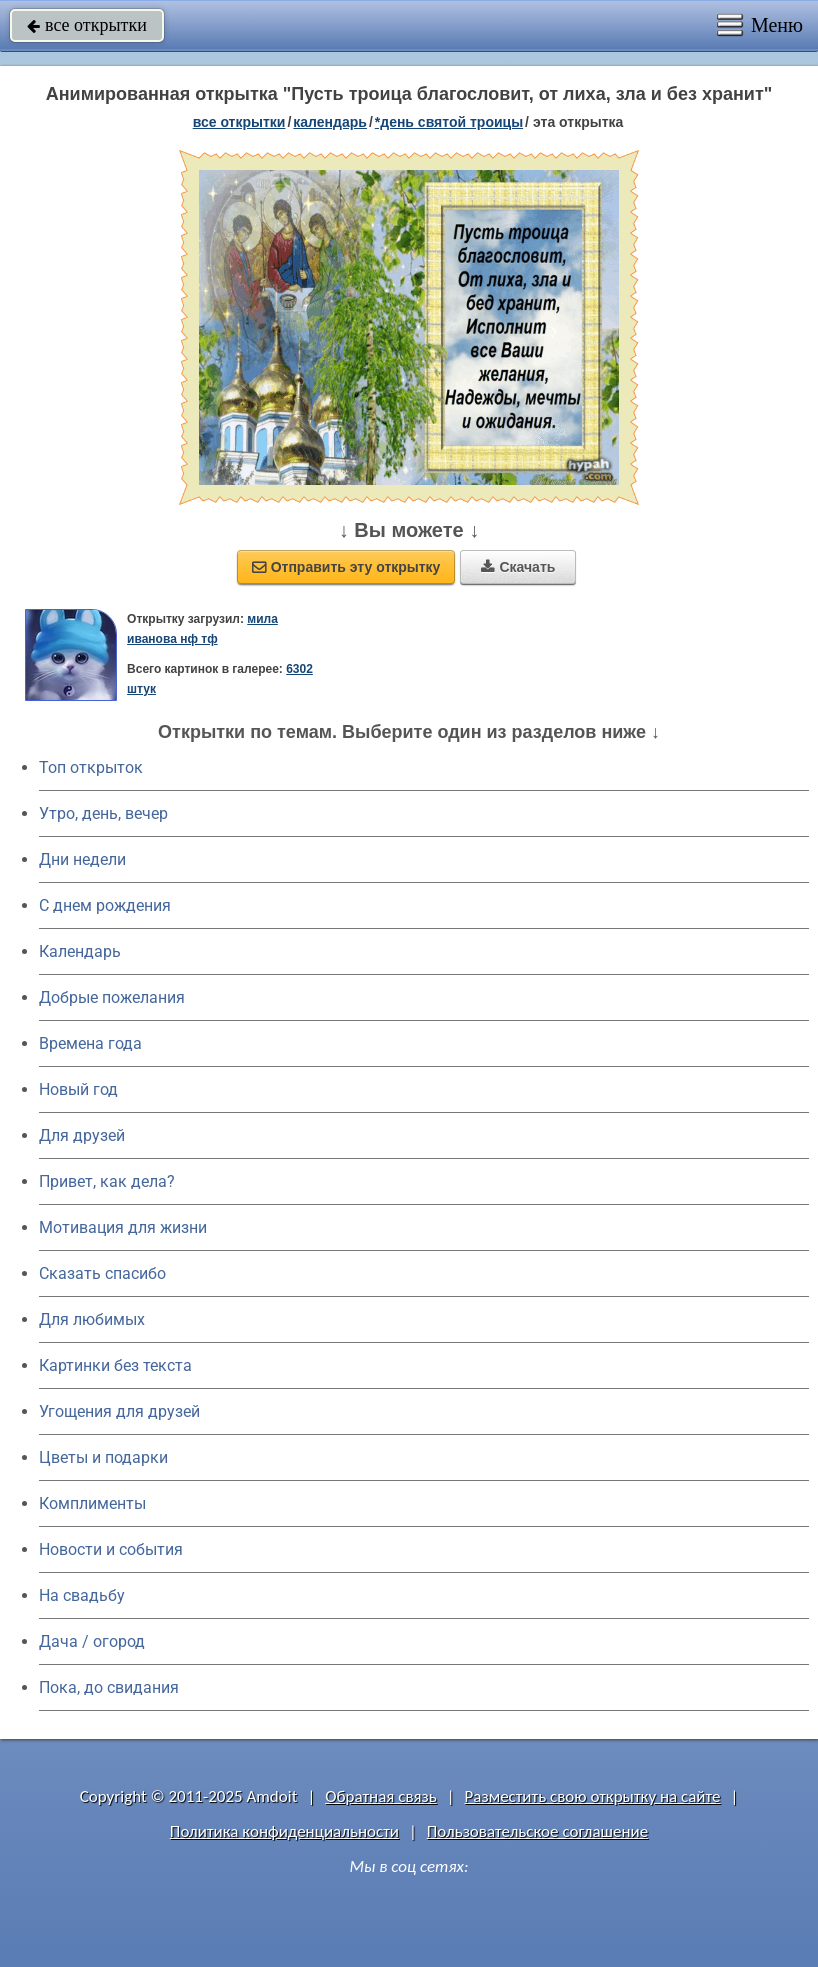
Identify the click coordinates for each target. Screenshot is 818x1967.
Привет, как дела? (107, 1181)
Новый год (78, 1089)
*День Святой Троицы (449, 122)
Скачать (518, 567)
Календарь (330, 122)
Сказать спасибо (102, 1273)
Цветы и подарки (103, 1457)
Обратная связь (381, 1796)
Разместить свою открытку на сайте (593, 1796)
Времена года (90, 1043)
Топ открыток (91, 767)
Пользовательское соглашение (537, 1831)
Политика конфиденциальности (284, 1831)
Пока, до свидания (109, 1687)
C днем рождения (105, 905)
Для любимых (92, 1319)
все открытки (87, 25)
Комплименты (92, 1503)
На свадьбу (82, 1595)
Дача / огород (92, 1641)
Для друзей (82, 1135)
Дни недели (82, 859)
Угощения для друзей (119, 1411)
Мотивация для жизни (123, 1227)
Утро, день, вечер (103, 813)
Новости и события (111, 1549)
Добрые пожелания (112, 997)
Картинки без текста (115, 1365)
